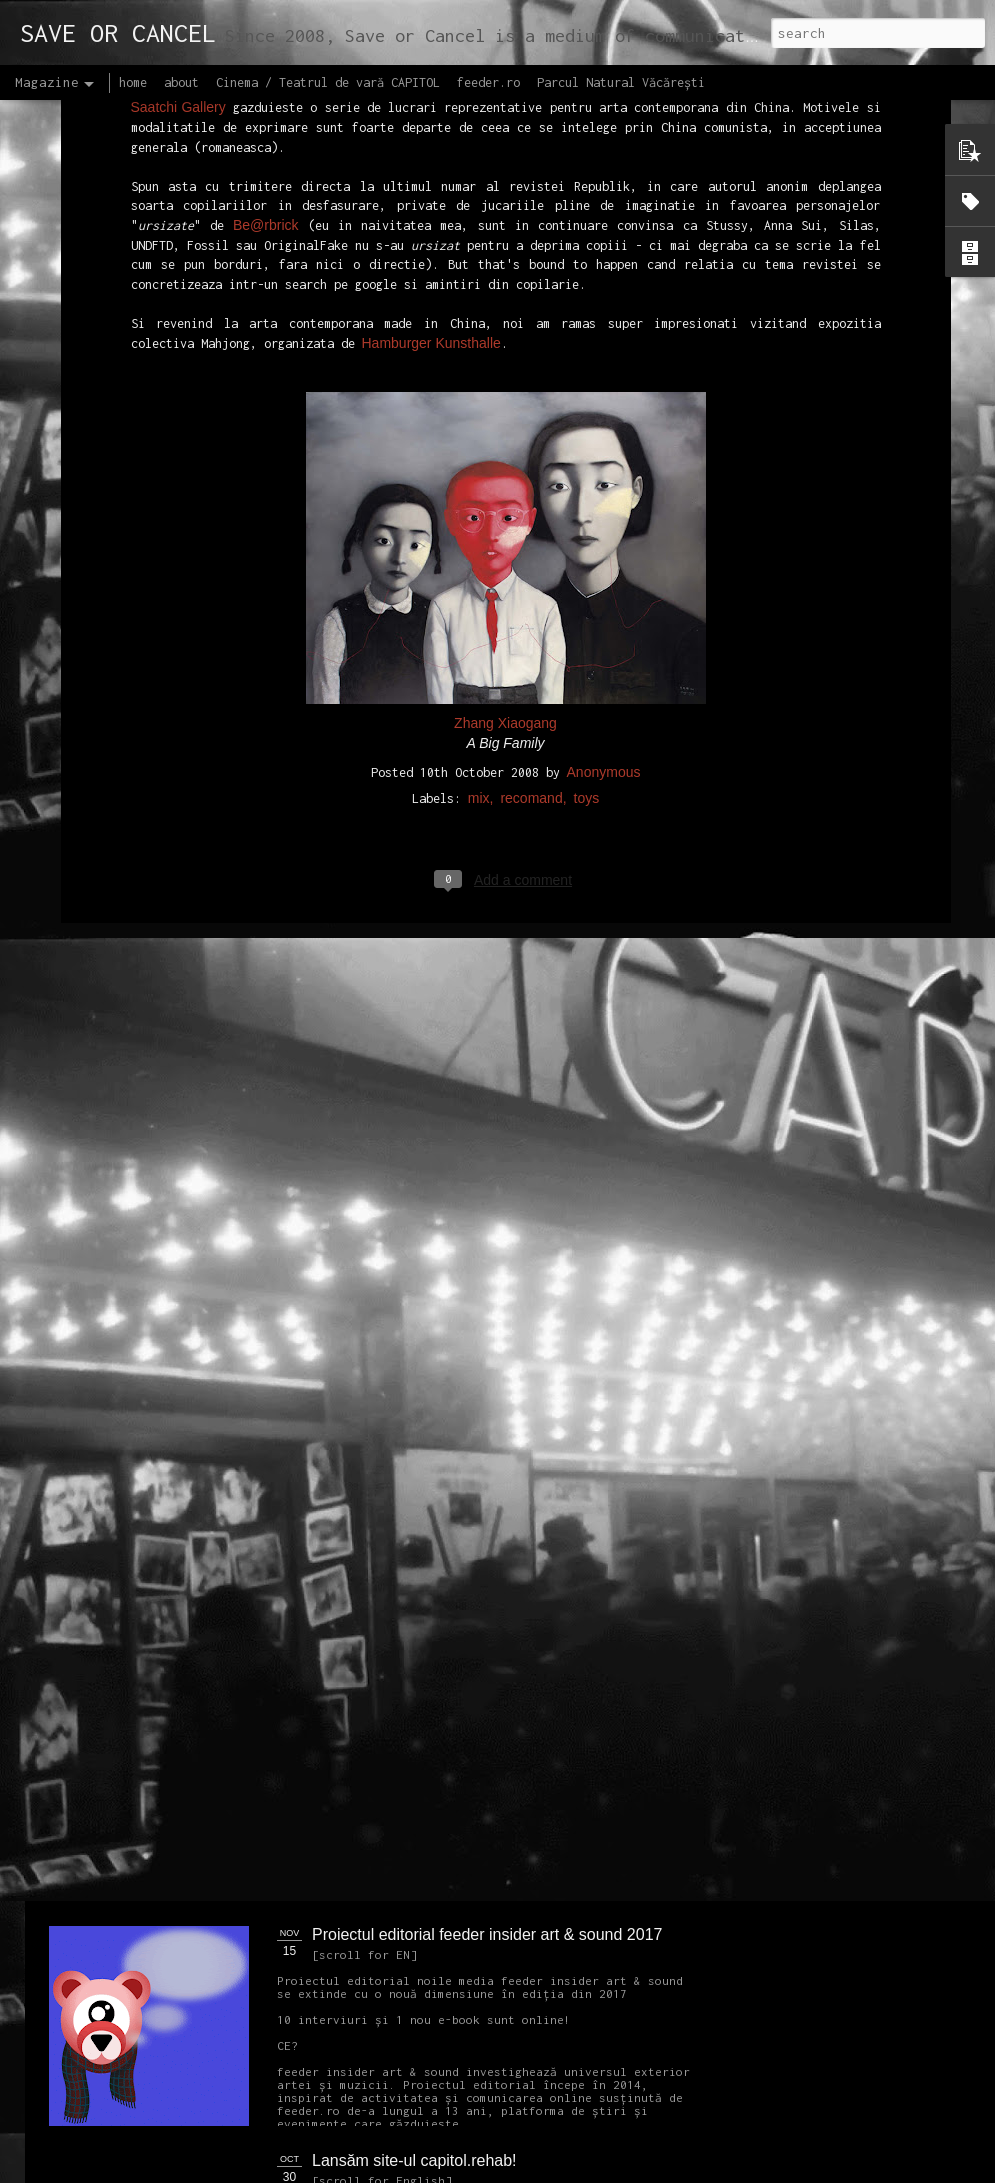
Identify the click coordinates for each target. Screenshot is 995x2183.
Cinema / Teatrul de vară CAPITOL (328, 82)
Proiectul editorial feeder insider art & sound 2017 (487, 1934)
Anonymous (604, 460)
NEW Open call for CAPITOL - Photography (238, 1530)
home (133, 82)
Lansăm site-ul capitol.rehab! (414, 2160)
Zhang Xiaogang (505, 411)
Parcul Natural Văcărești (621, 82)
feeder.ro (488, 82)
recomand (531, 486)
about (181, 82)
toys (587, 486)
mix (479, 486)
